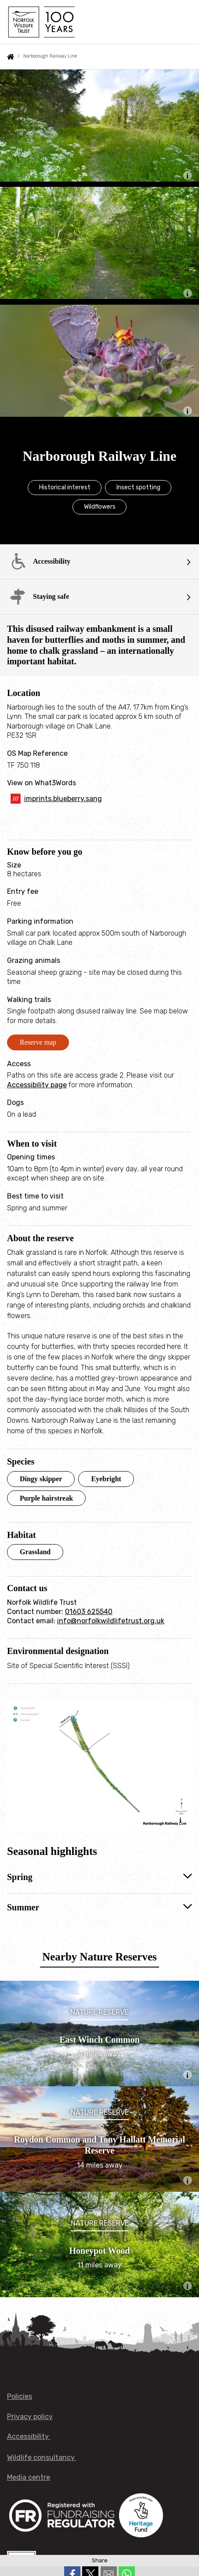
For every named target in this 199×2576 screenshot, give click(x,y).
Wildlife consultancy (41, 2457)
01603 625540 (88, 1611)
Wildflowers (100, 506)
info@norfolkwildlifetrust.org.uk (110, 1621)
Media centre (28, 2477)
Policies (19, 2396)
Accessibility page (37, 1085)
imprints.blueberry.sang (63, 798)
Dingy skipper (41, 1479)
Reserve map (38, 1042)
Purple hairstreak (46, 1498)
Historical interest (64, 487)
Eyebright (106, 1479)
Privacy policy (30, 2416)
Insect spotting (138, 487)
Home (10, 56)
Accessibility (29, 2436)
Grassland (35, 1552)
